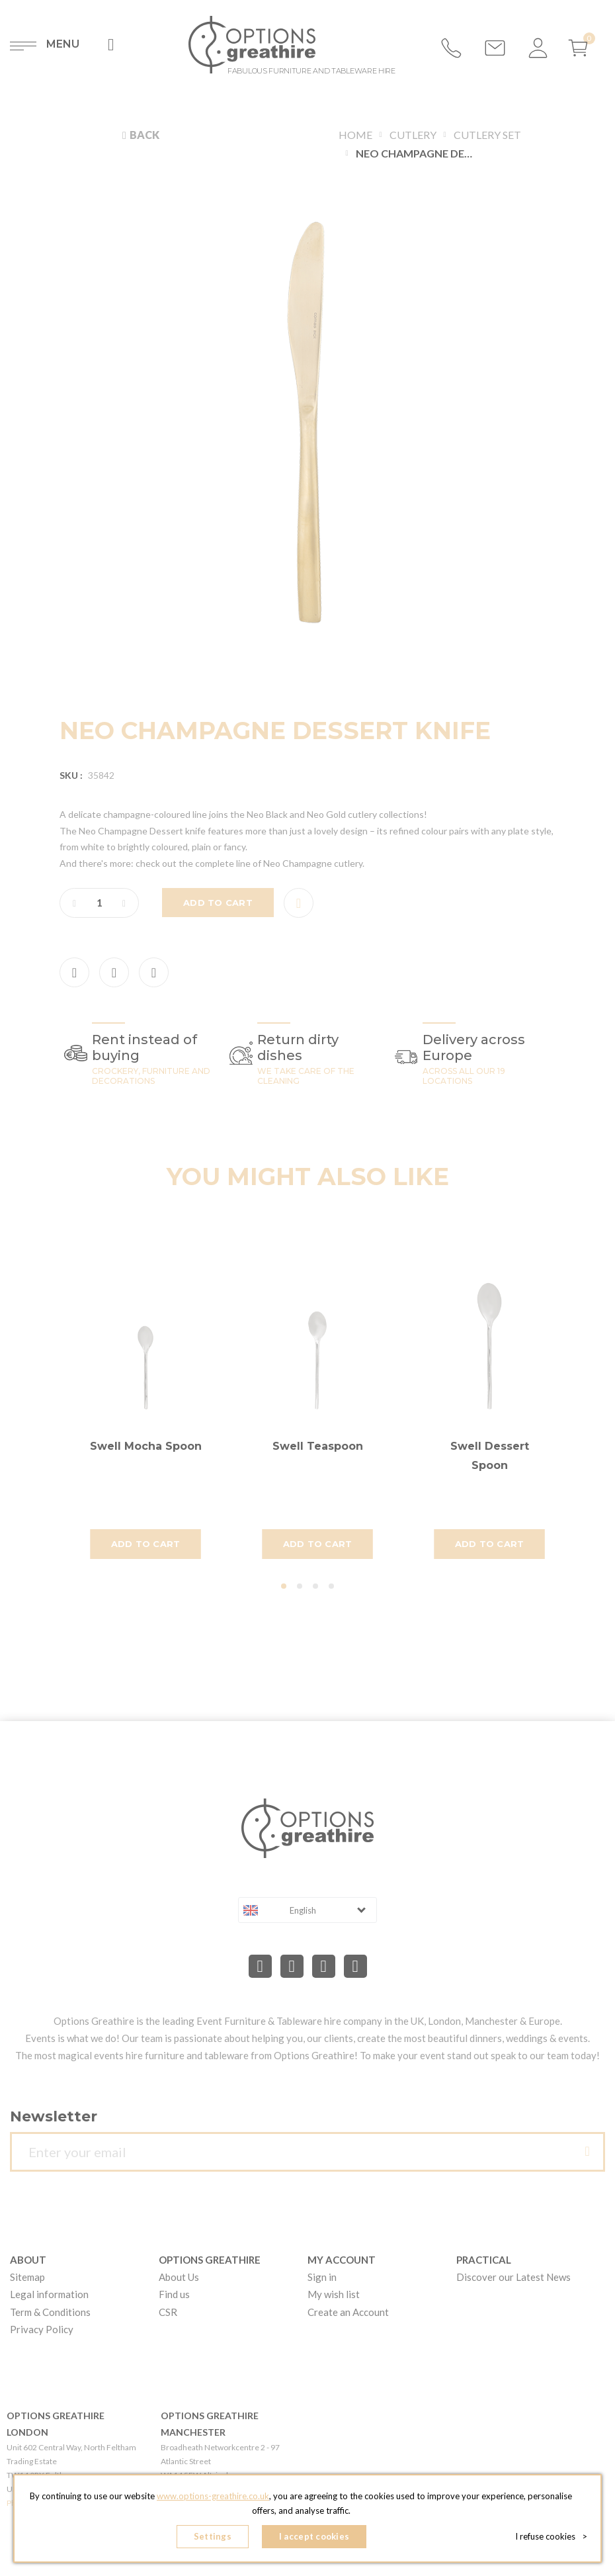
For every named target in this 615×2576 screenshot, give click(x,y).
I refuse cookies (551, 2536)
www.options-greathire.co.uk (213, 2496)
